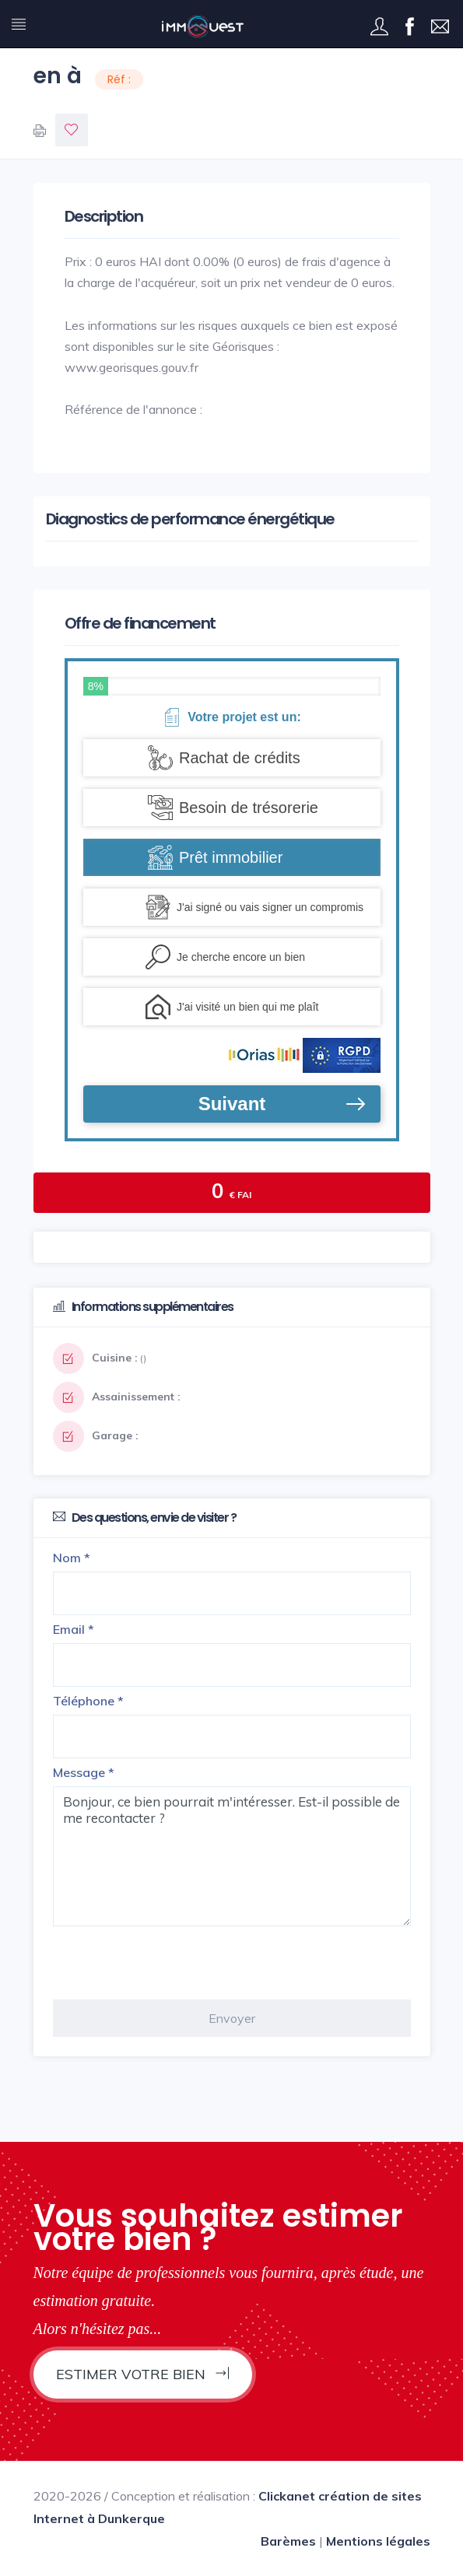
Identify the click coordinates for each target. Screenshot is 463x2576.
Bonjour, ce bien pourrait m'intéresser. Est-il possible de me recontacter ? (232, 1856)
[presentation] (171, 1963)
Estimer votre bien (143, 2374)
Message (83, 1772)
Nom (71, 1557)
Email (73, 1629)
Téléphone (88, 1701)
